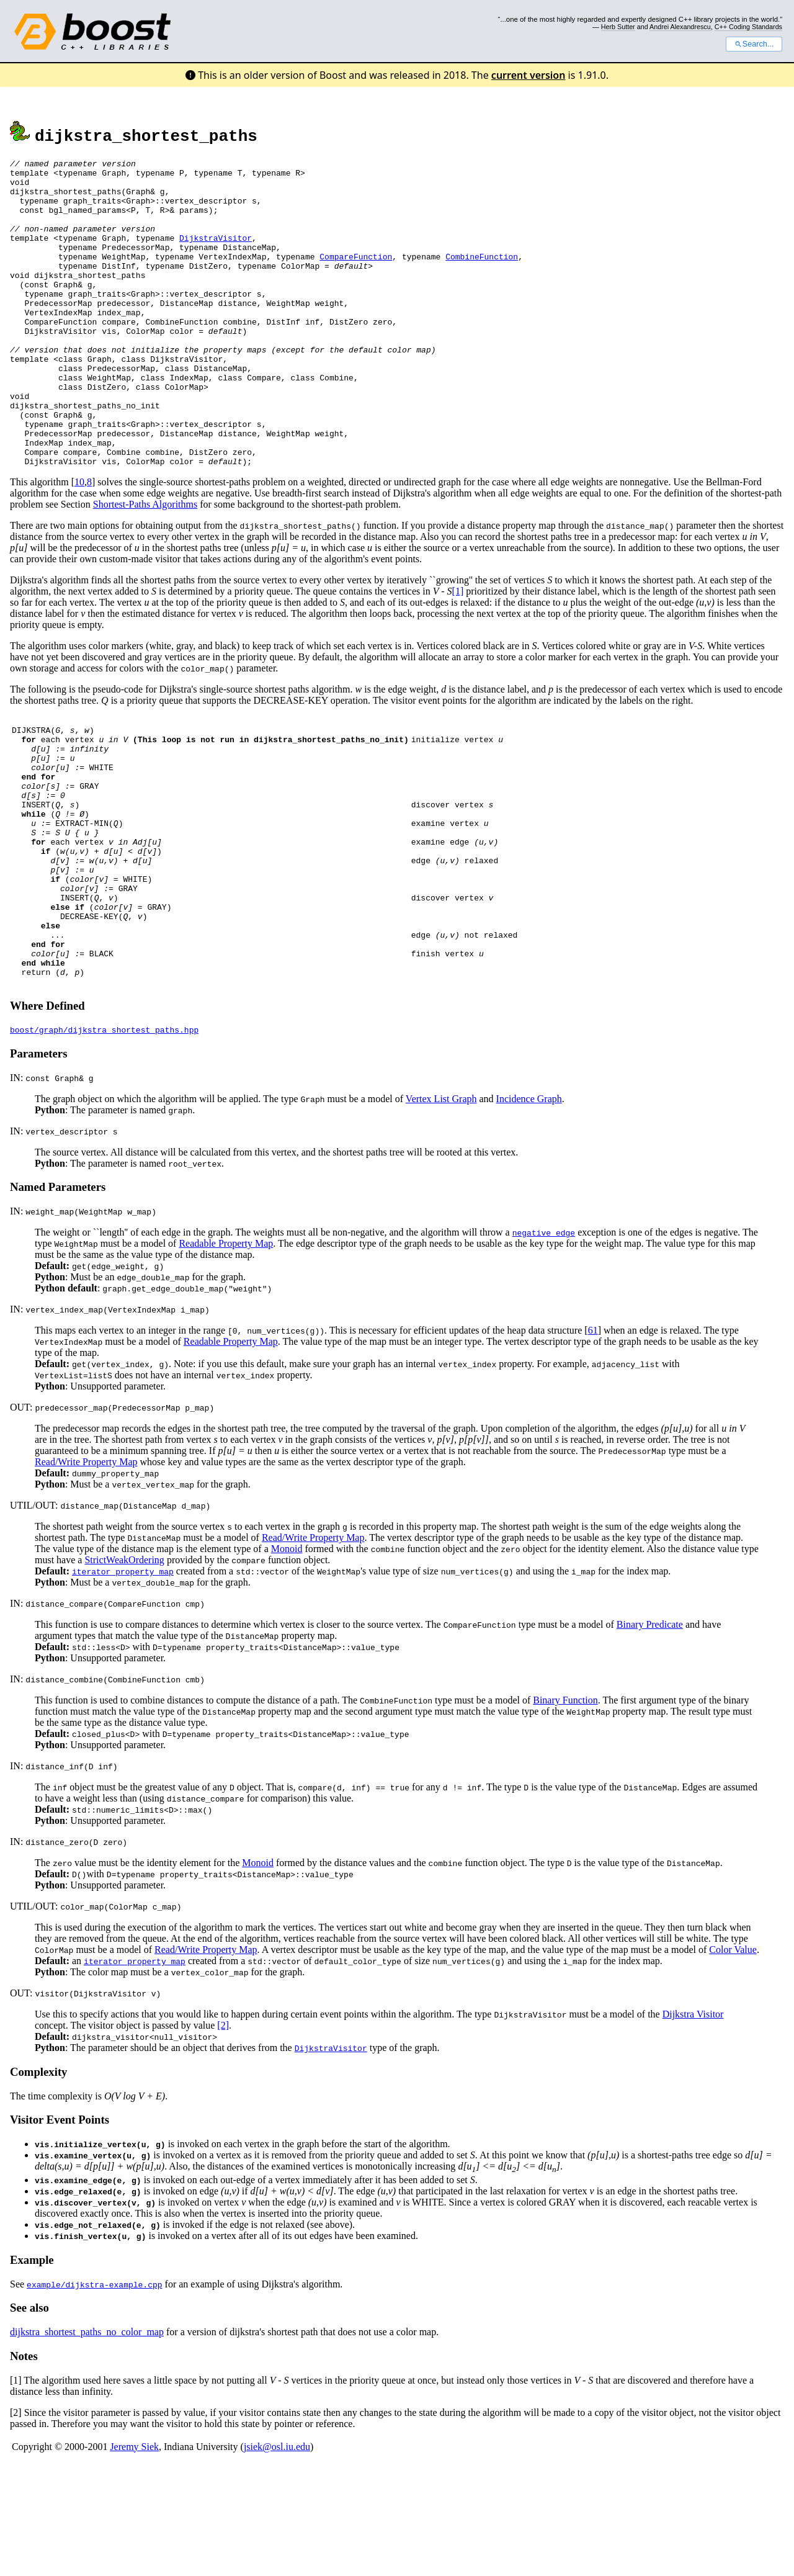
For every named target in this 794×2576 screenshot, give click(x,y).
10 (79, 543)
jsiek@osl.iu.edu (277, 2558)
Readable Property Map (226, 1355)
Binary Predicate (650, 1736)
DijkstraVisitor (215, 254)
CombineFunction (481, 276)
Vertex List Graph (441, 1210)
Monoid (287, 1660)
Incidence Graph (529, 1210)
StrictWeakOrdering (124, 1671)
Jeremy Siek (134, 2558)
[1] (458, 652)
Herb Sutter (618, 26)
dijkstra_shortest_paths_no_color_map (87, 2443)
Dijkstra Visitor (693, 2125)
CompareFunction (355, 276)
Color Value (733, 2061)
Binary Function (565, 1811)
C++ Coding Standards (748, 26)
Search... (754, 44)
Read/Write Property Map (86, 1573)
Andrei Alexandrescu (680, 26)
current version (528, 75)
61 (593, 1442)
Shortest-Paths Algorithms (145, 565)
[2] (223, 2137)
